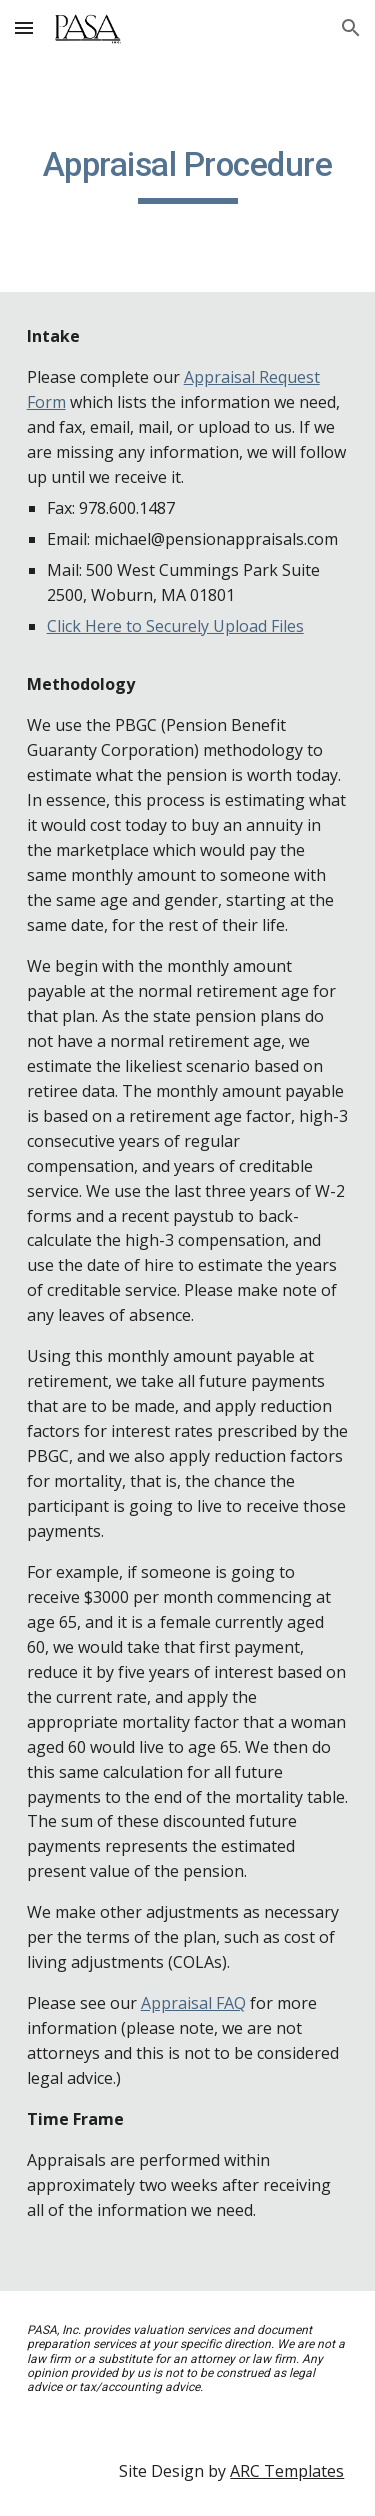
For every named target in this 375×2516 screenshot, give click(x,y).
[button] (24, 27)
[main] (188, 174)
